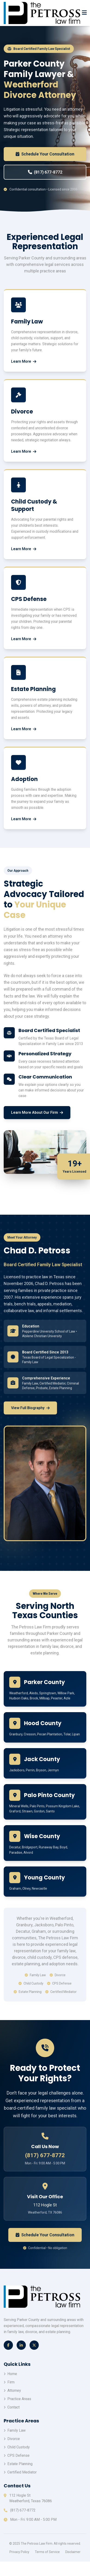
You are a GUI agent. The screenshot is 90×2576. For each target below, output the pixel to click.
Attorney (12, 2390)
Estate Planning (18, 2464)
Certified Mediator (20, 2472)
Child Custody (17, 2447)
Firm (9, 2382)
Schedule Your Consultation (45, 154)
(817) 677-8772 (45, 172)
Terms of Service (47, 2552)
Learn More (23, 361)
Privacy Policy (19, 2552)
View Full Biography (30, 1408)
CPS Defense (17, 2455)
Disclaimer (73, 2552)
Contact (12, 2407)
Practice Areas (17, 2399)
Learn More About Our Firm (37, 1112)
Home (10, 2374)
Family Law (15, 2430)
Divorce (12, 2439)
